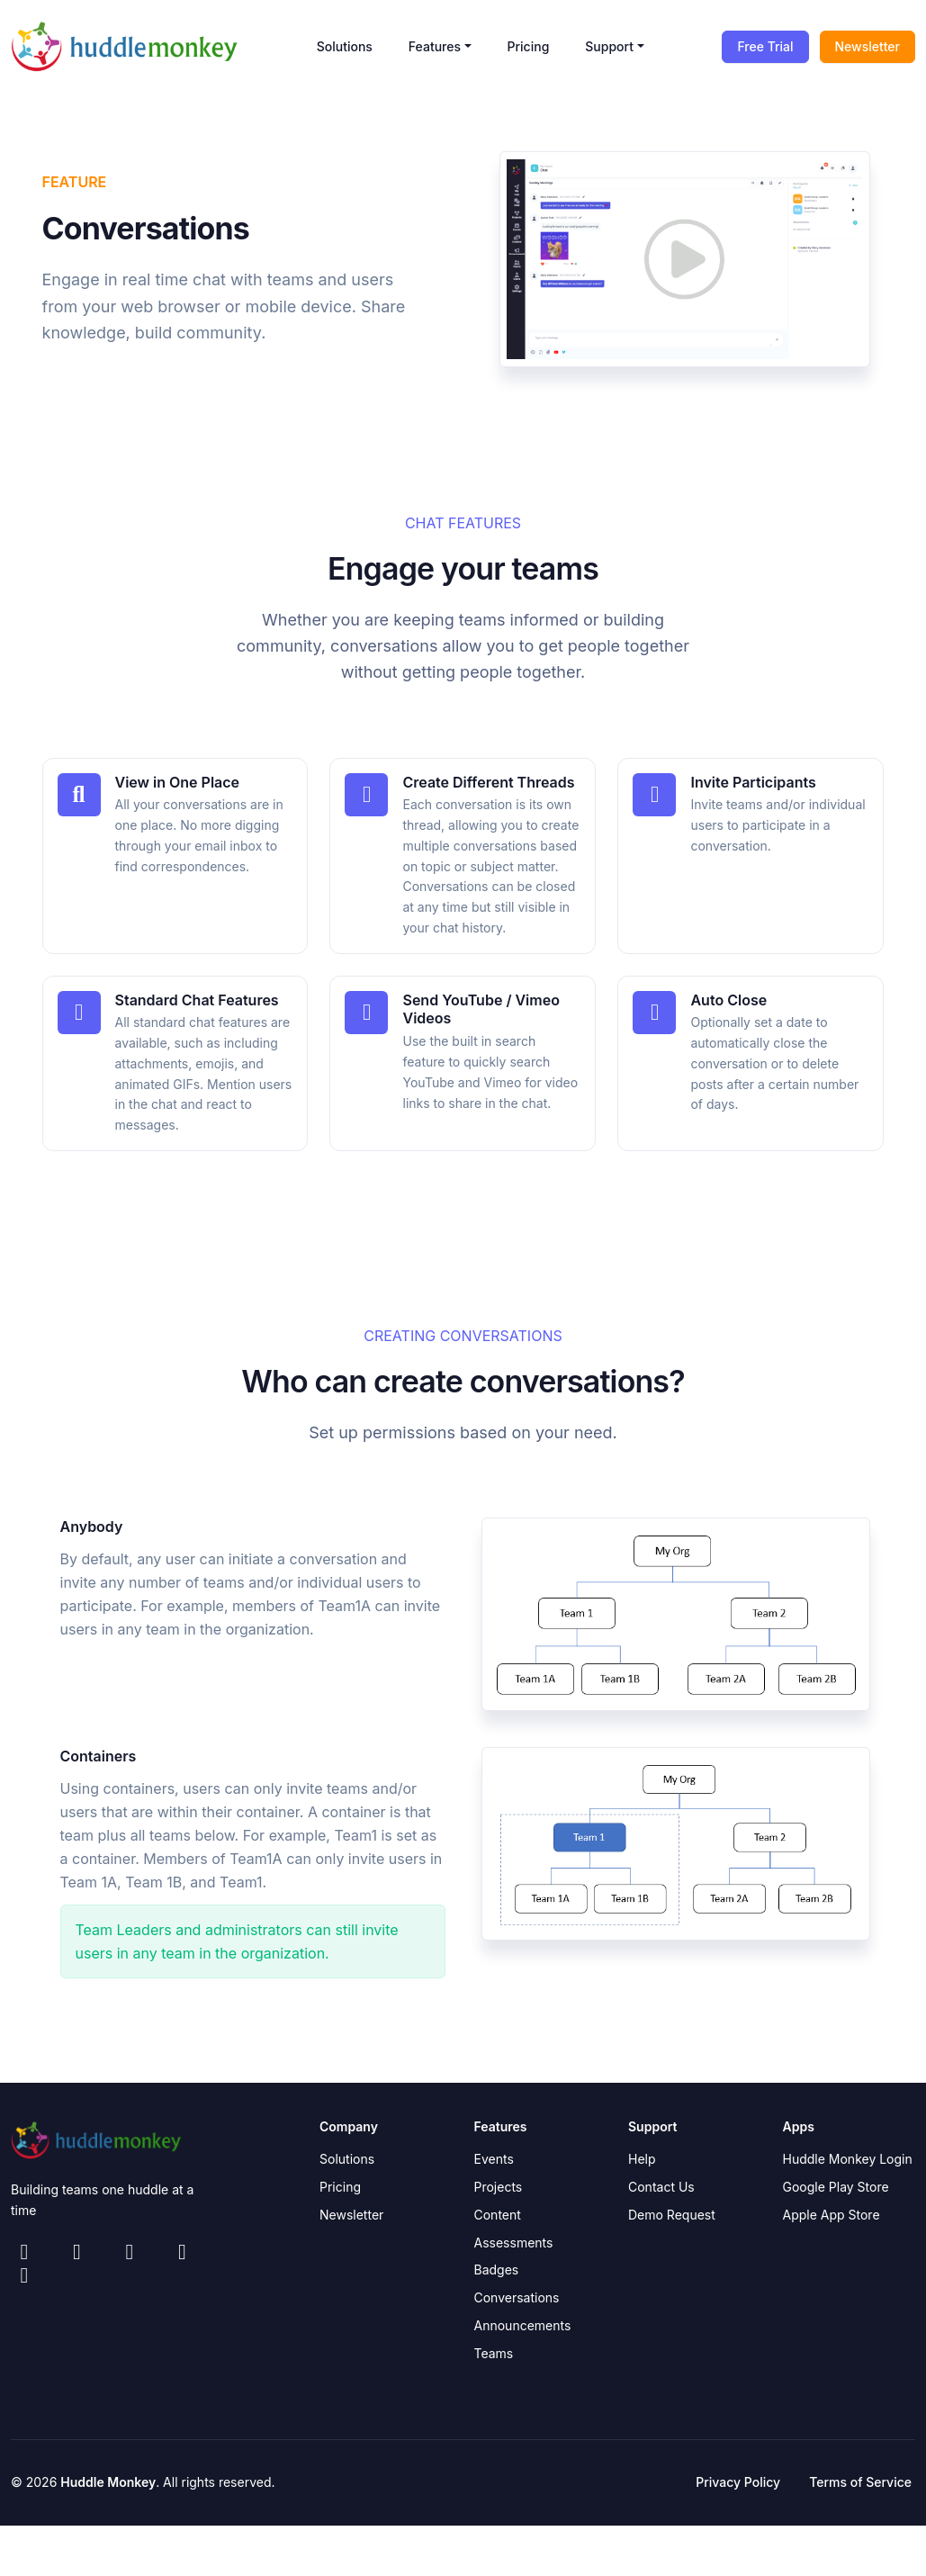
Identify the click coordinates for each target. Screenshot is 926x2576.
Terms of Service (860, 2478)
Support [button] (609, 46)
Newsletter (867, 46)
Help (642, 2155)
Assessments (513, 2238)
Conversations (517, 2293)
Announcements (522, 2320)
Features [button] (435, 46)
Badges (496, 2266)
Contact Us (661, 2183)
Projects (498, 2183)
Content (497, 2210)
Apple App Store (831, 2210)
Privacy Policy (738, 2478)
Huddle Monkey (108, 2478)
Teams (494, 2348)
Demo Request (671, 2210)
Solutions (345, 46)
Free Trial (765, 46)
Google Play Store (836, 2183)
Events (494, 2155)
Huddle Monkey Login (848, 2155)
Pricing (529, 46)
